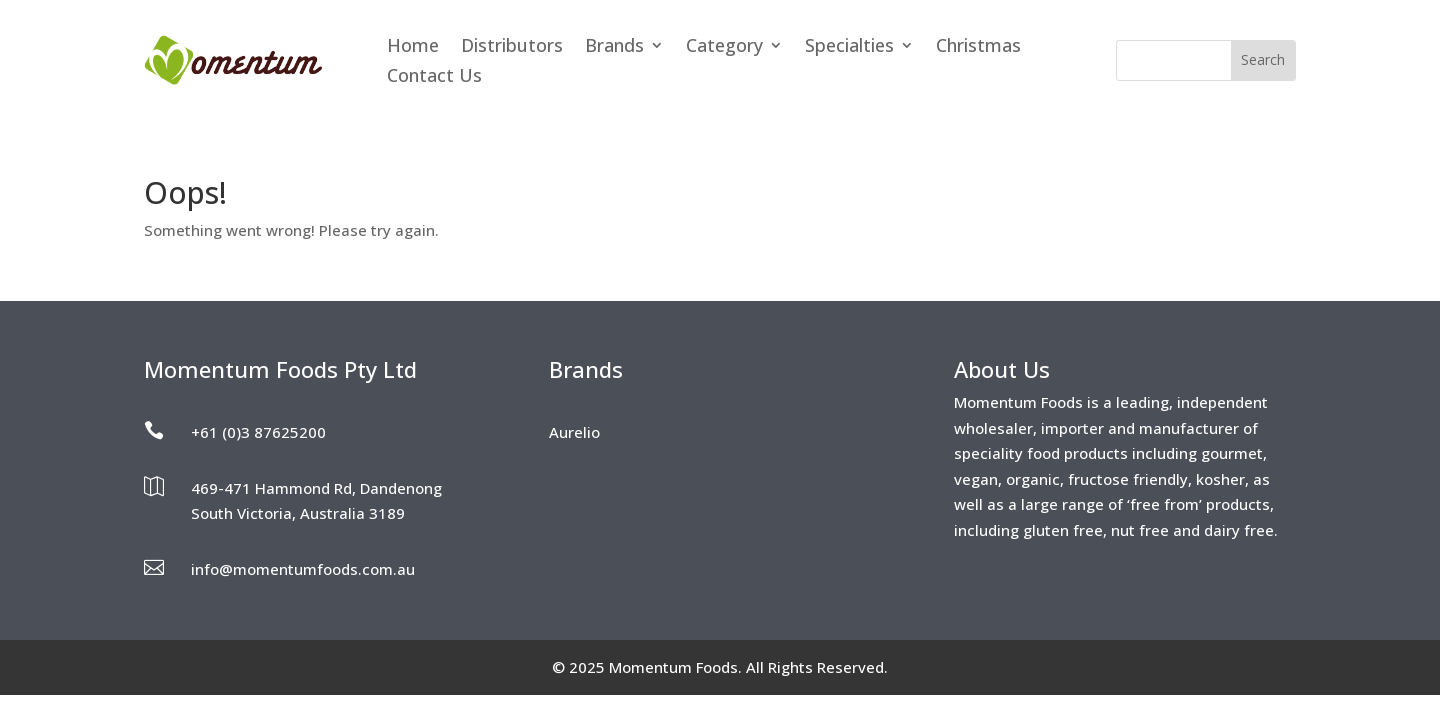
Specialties (849, 47)
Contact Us (434, 77)
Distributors (512, 47)
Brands (614, 47)
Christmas (978, 47)
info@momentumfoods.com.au (303, 569)
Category (724, 47)
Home (413, 47)
